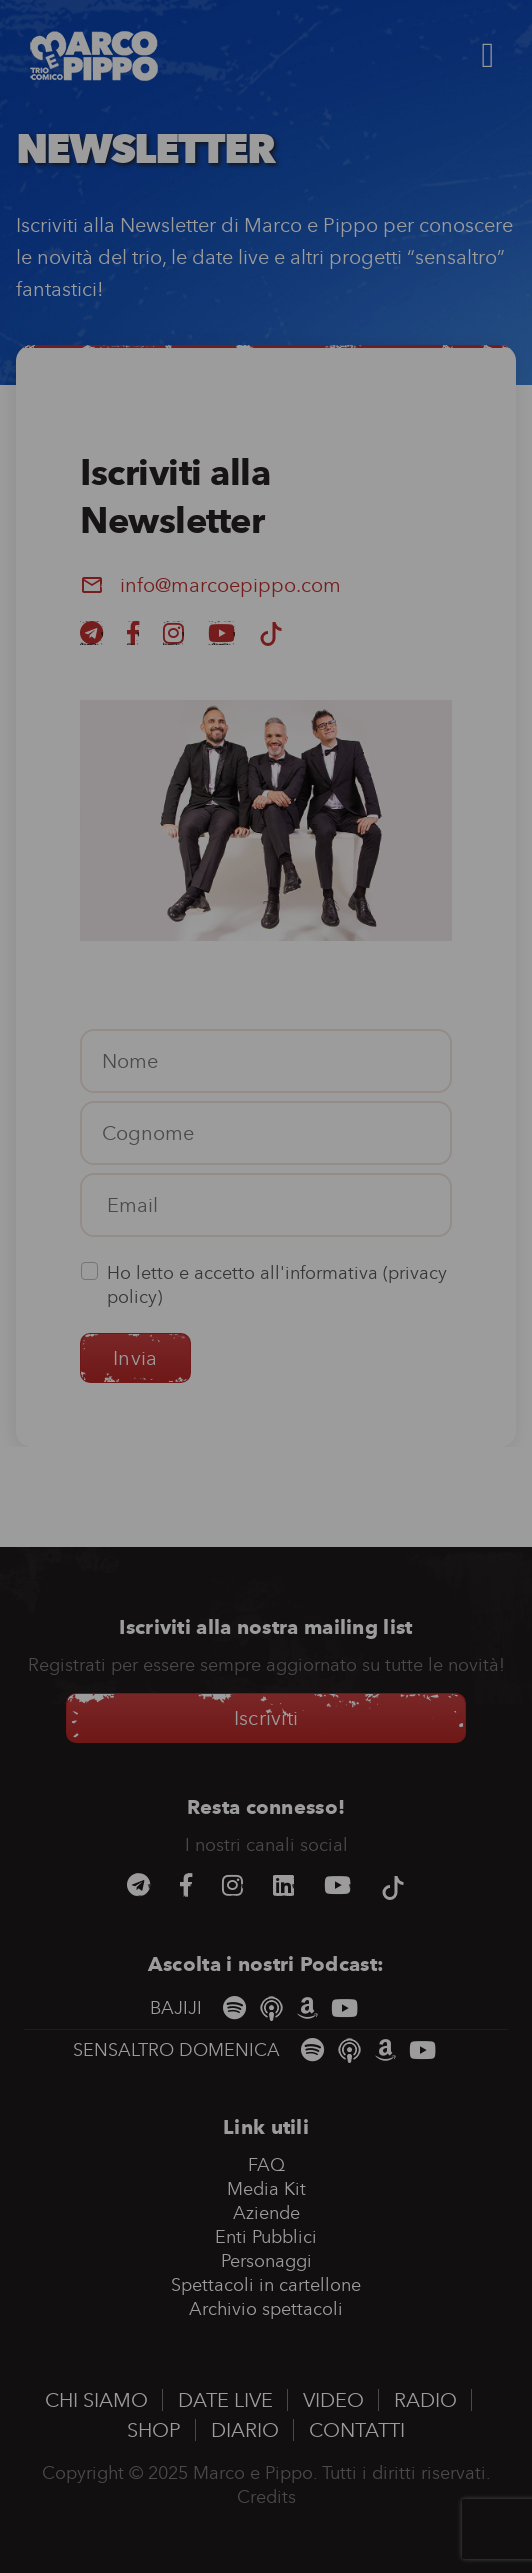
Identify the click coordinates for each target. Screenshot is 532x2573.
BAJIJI (178, 2008)
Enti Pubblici (266, 2237)
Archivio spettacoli (266, 2309)
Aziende (266, 2213)
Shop (154, 2430)
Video (333, 2400)
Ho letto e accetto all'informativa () (277, 1285)
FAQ (266, 2165)
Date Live (225, 2400)
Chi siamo (96, 2400)
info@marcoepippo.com (230, 585)
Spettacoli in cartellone (266, 2285)
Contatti (357, 2430)
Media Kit (266, 2189)
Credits (266, 2497)
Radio (425, 2400)
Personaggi (266, 2261)
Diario (245, 2430)
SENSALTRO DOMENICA (179, 2050)
